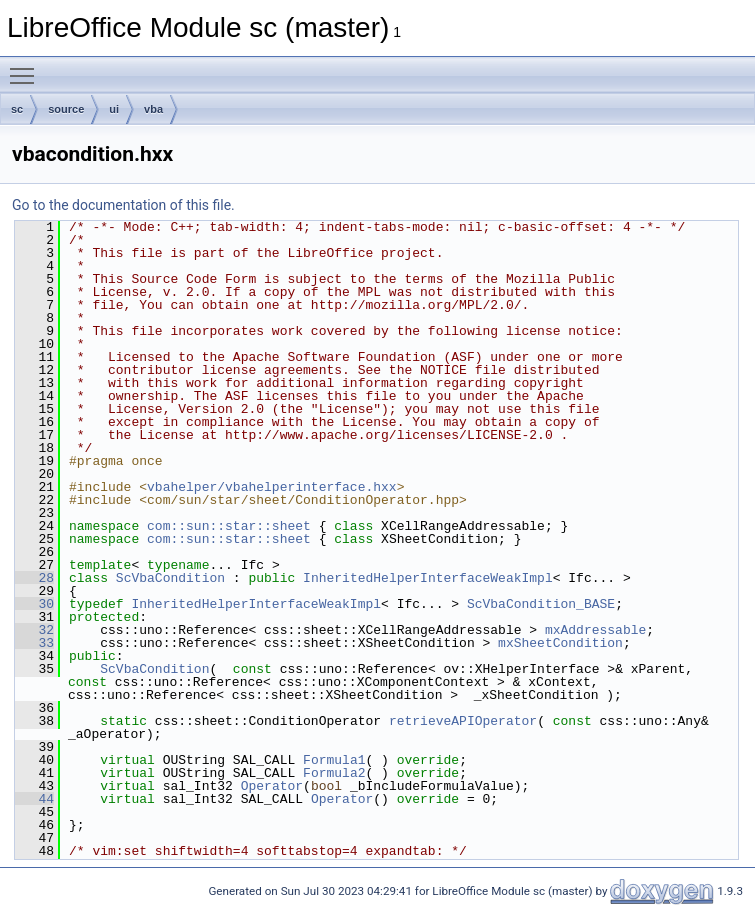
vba (153, 109)
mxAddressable (595, 630)
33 (34, 643)
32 (34, 630)
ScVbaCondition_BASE (541, 604)
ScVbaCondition (170, 578)
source (66, 109)
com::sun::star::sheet (229, 526)
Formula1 (334, 760)
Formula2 (334, 773)
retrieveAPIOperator (463, 721)
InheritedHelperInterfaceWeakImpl (428, 578)
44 (34, 799)
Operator (272, 786)
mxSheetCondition (560, 643)
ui (114, 109)
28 (34, 578)
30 (34, 604)
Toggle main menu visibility (27, 67)
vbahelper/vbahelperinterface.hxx (272, 487)
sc (17, 109)
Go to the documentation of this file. (123, 205)
